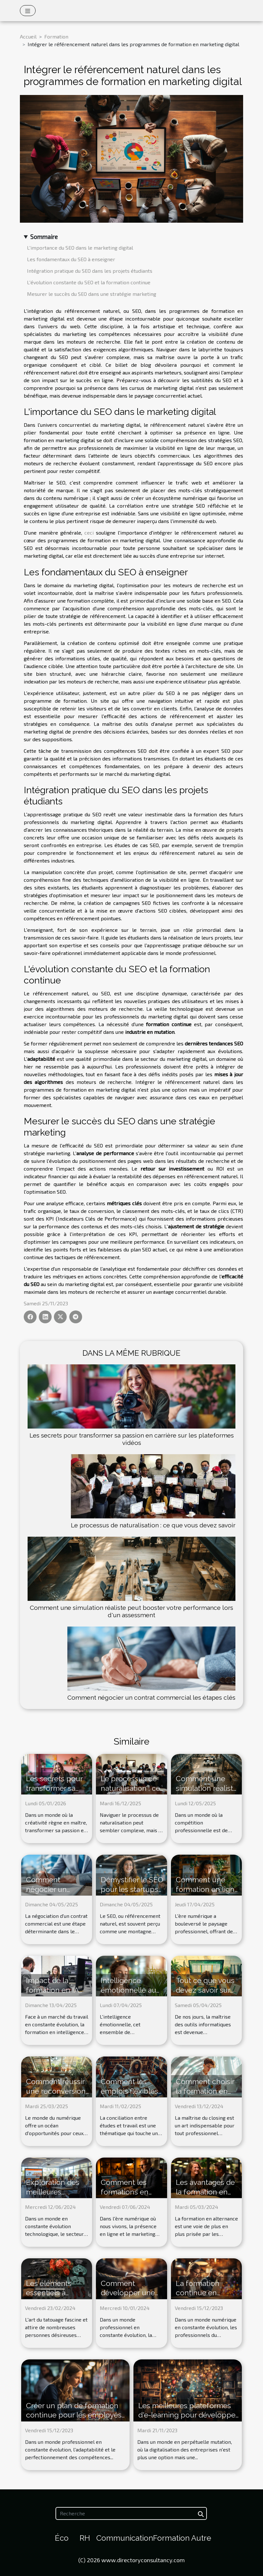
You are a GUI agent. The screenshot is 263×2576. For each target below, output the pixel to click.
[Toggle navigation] (28, 10)
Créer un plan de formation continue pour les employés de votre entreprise (74, 2415)
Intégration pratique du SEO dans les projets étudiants (89, 271)
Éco (62, 2538)
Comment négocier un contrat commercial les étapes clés (151, 1697)
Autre (201, 2538)
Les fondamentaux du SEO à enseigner (71, 259)
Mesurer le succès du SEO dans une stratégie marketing (91, 294)
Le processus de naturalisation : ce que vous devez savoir (153, 1525)
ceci (89, 532)
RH (85, 2538)
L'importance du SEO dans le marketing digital (80, 248)
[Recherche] (131, 2513)
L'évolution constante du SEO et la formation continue (88, 282)
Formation (56, 36)
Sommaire (44, 236)
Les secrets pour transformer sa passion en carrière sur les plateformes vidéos (132, 1439)
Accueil (28, 36)
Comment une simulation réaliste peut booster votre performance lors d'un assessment (131, 1611)
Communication (124, 2538)
